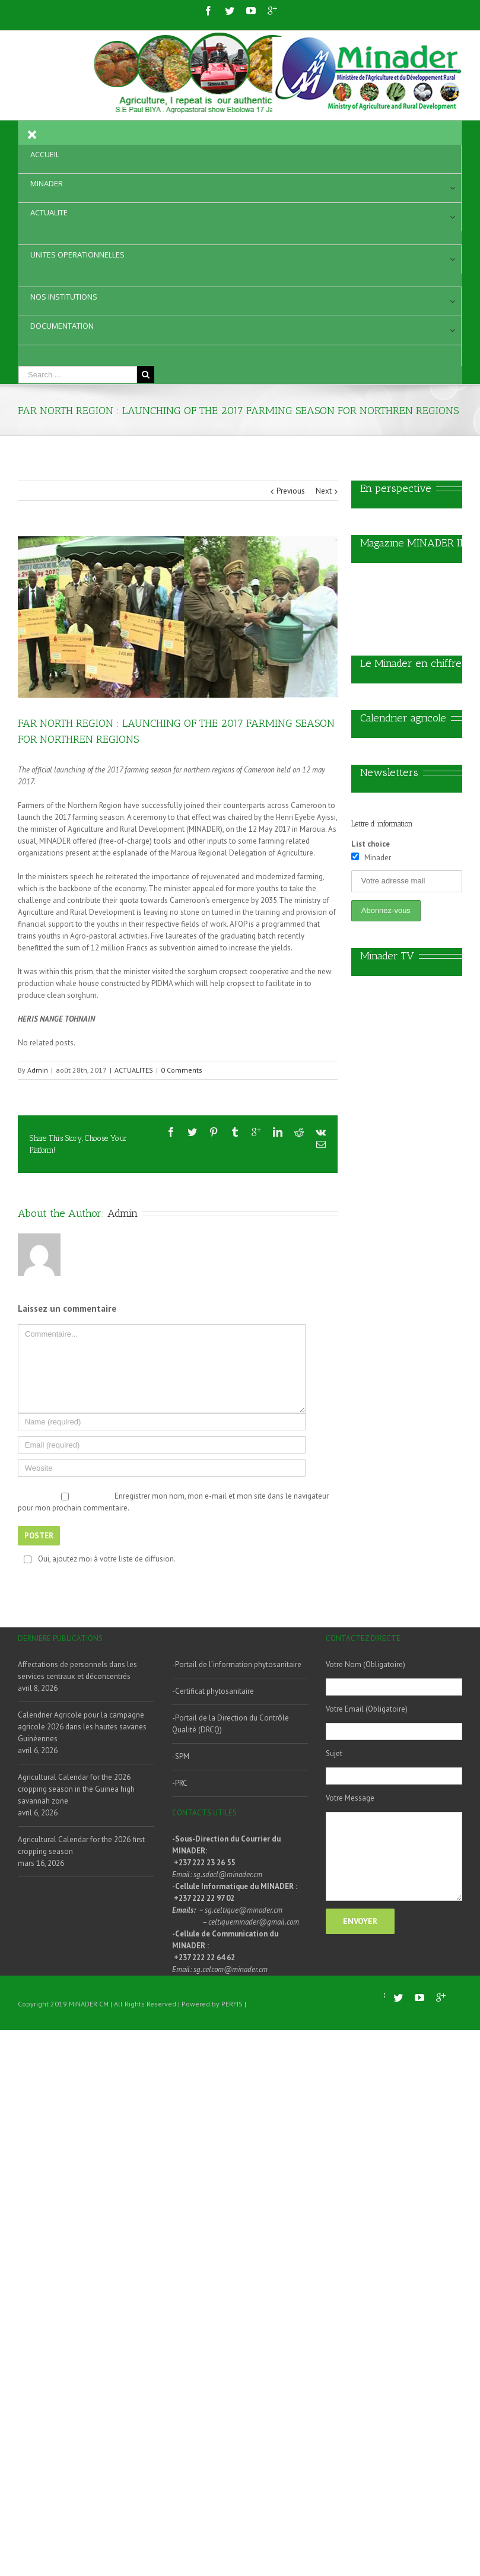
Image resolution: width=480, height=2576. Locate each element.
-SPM (180, 1756)
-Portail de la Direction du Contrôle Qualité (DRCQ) (230, 1724)
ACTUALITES (134, 1070)
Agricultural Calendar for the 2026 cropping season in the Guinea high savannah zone (76, 1789)
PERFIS (232, 2003)
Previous (290, 491)
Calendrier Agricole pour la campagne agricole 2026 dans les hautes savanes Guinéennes (82, 1727)
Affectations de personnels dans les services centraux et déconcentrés (77, 1670)
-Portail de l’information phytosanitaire (236, 1664)
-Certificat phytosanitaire (213, 1691)
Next (324, 491)
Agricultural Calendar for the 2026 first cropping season (81, 1845)
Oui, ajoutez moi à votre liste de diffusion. (98, 1559)
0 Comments (181, 1070)
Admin (37, 1070)
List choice (370, 844)
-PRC (179, 1783)
